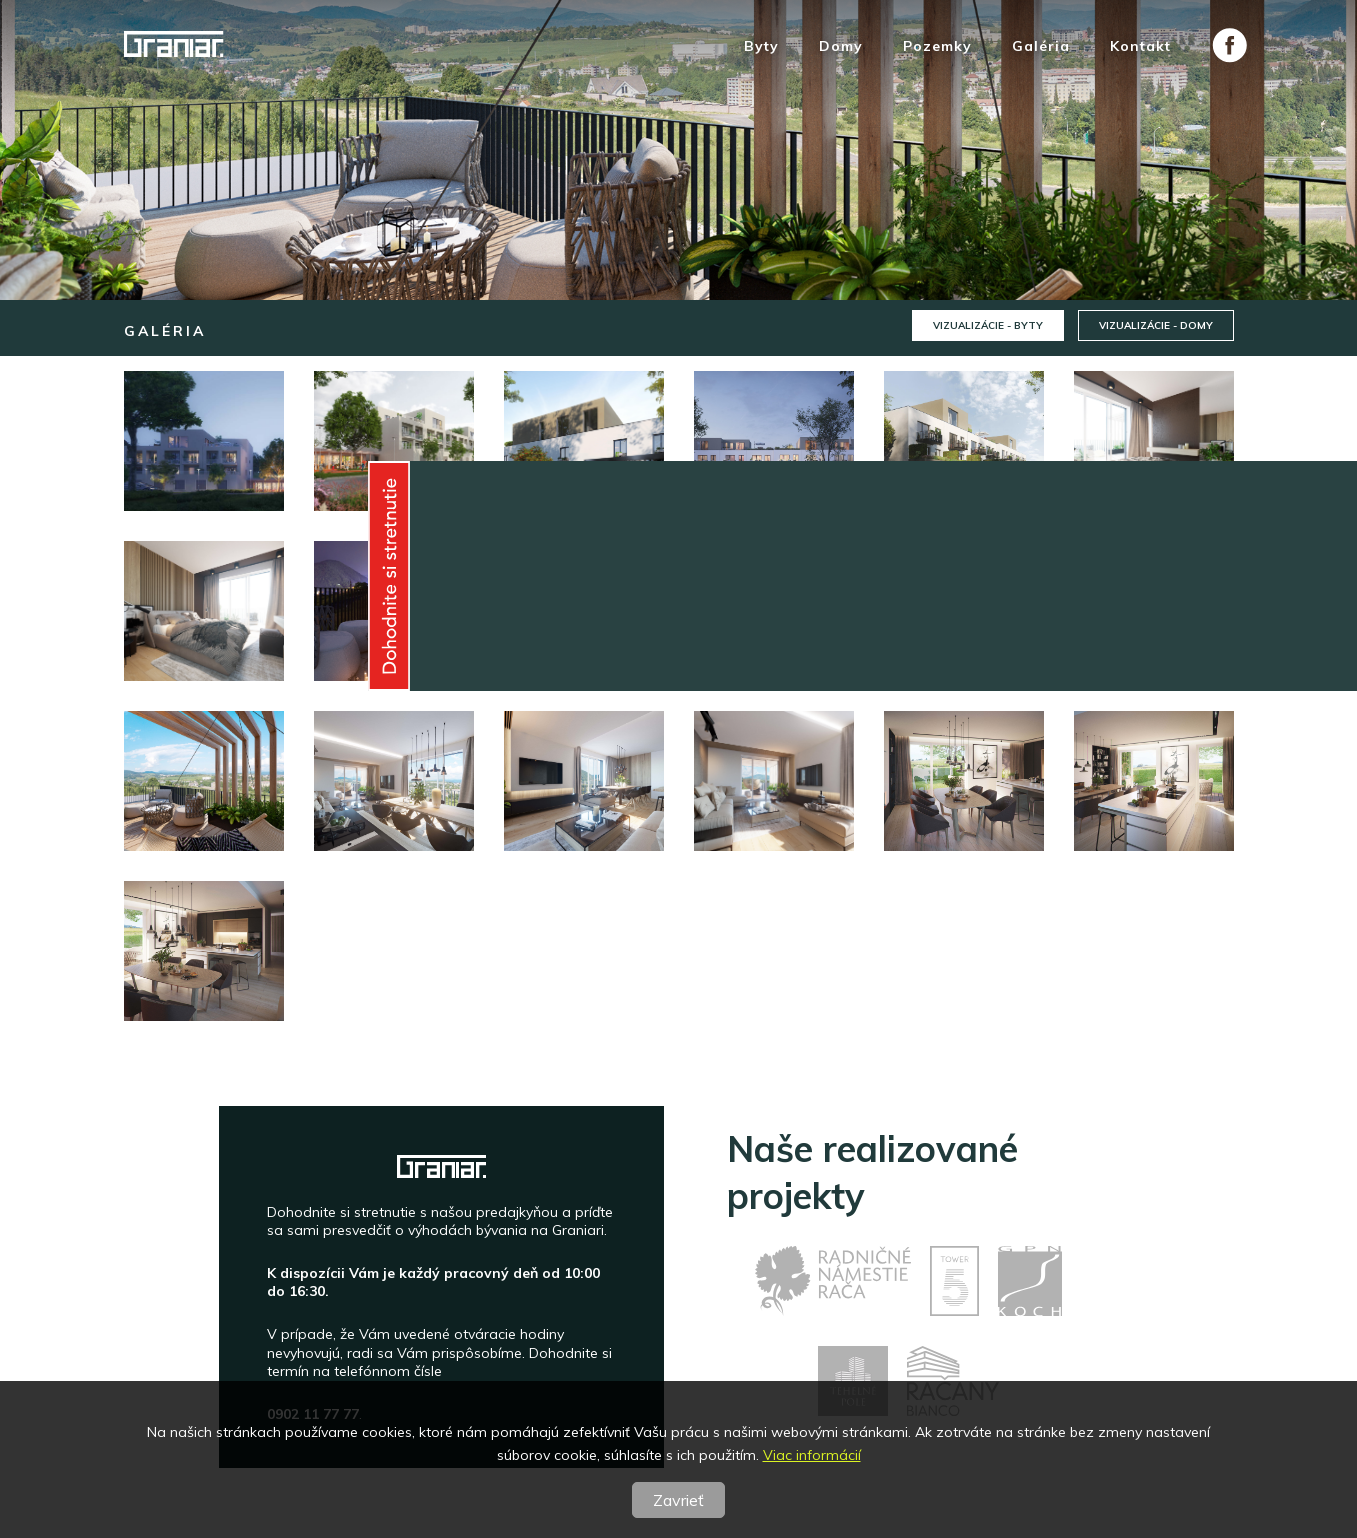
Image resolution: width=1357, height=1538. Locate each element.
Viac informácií (812, 1455)
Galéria (1041, 46)
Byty (761, 46)
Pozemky (937, 46)
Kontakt (1140, 46)
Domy (841, 46)
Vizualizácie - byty (988, 325)
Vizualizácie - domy (1156, 325)
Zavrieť (678, 1500)
